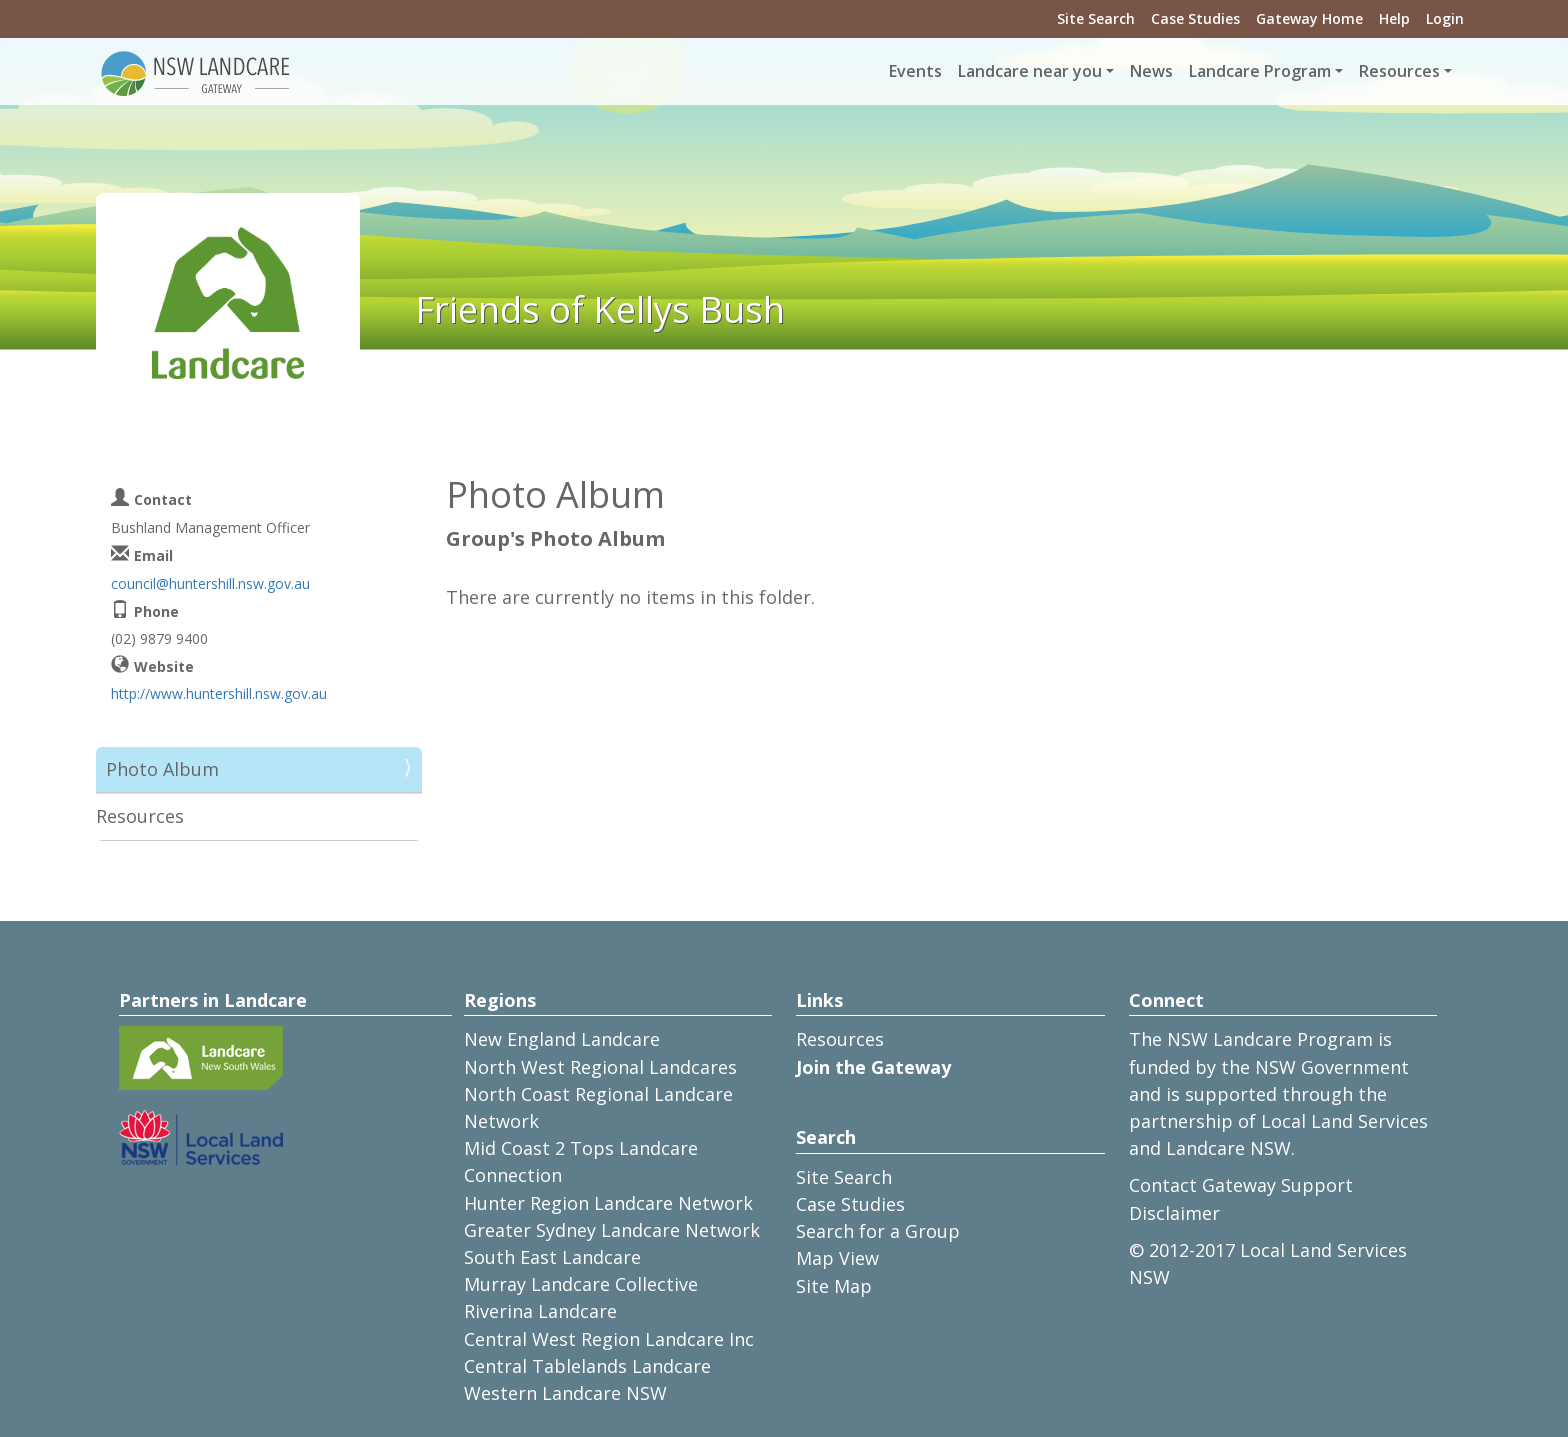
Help (1394, 18)
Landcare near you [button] (1030, 71)
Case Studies (1195, 18)
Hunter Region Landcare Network (608, 1203)
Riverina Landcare (540, 1311)
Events (915, 71)
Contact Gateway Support (1241, 1185)
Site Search (1096, 18)
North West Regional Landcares (600, 1067)
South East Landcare (552, 1257)
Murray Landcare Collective (581, 1284)
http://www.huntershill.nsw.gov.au (219, 693)
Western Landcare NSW (565, 1393)
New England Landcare (562, 1039)
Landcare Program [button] (1260, 71)
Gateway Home (1309, 18)
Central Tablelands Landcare (587, 1366)
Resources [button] (1399, 71)
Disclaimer (1174, 1213)
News (1151, 71)
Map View (837, 1258)
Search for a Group (878, 1231)
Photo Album (162, 769)
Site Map (834, 1286)
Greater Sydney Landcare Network (612, 1230)
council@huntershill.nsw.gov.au (210, 583)
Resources (140, 816)
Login (1445, 18)
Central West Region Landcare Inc (609, 1339)
